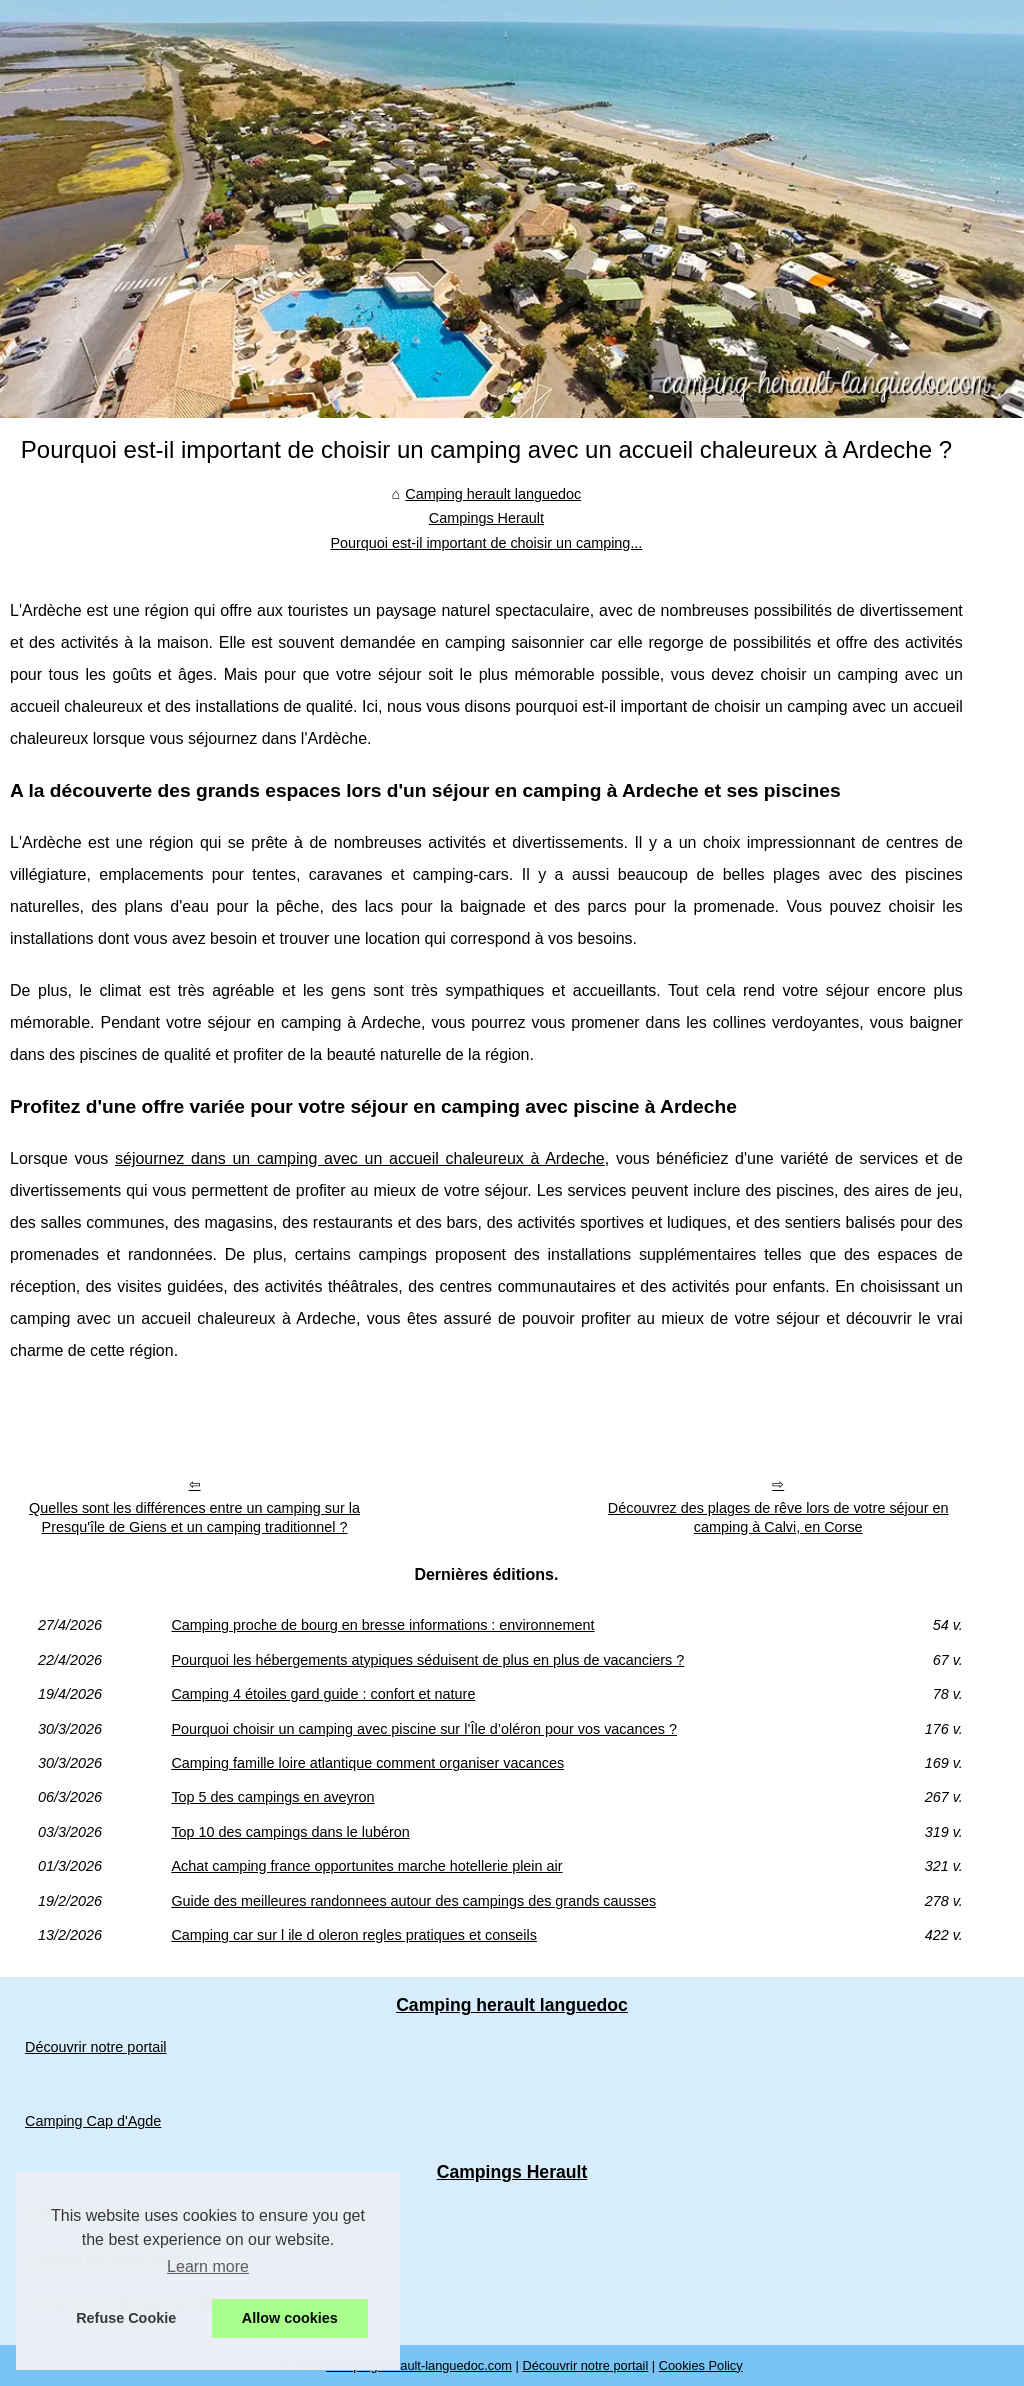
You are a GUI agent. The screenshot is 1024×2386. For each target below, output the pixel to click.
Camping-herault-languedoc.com (419, 2365)
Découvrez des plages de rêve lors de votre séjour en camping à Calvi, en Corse (778, 1517)
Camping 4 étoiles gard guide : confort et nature (323, 1694)
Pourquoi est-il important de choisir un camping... (486, 543)
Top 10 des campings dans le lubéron (290, 1832)
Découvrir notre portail (96, 2047)
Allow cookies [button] (290, 2318)
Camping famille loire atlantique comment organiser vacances (367, 1763)
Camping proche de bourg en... (124, 2213)
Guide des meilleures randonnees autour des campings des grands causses (413, 1901)
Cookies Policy (701, 2365)
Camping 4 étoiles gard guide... (124, 2302)
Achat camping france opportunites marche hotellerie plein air (366, 1866)
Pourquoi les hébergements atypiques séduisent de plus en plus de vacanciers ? (427, 1660)
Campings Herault (486, 518)
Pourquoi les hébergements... (119, 2258)
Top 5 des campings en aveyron (272, 1797)
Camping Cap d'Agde (93, 2121)
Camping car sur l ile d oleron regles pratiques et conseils (354, 1935)
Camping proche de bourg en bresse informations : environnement (382, 1625)
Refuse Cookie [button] (126, 2318)
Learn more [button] (208, 2266)
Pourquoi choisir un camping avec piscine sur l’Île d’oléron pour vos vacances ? (424, 1729)
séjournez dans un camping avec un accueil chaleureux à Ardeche (360, 1158)
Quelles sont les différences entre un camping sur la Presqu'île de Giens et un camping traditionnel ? (194, 1517)
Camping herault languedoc (493, 494)
